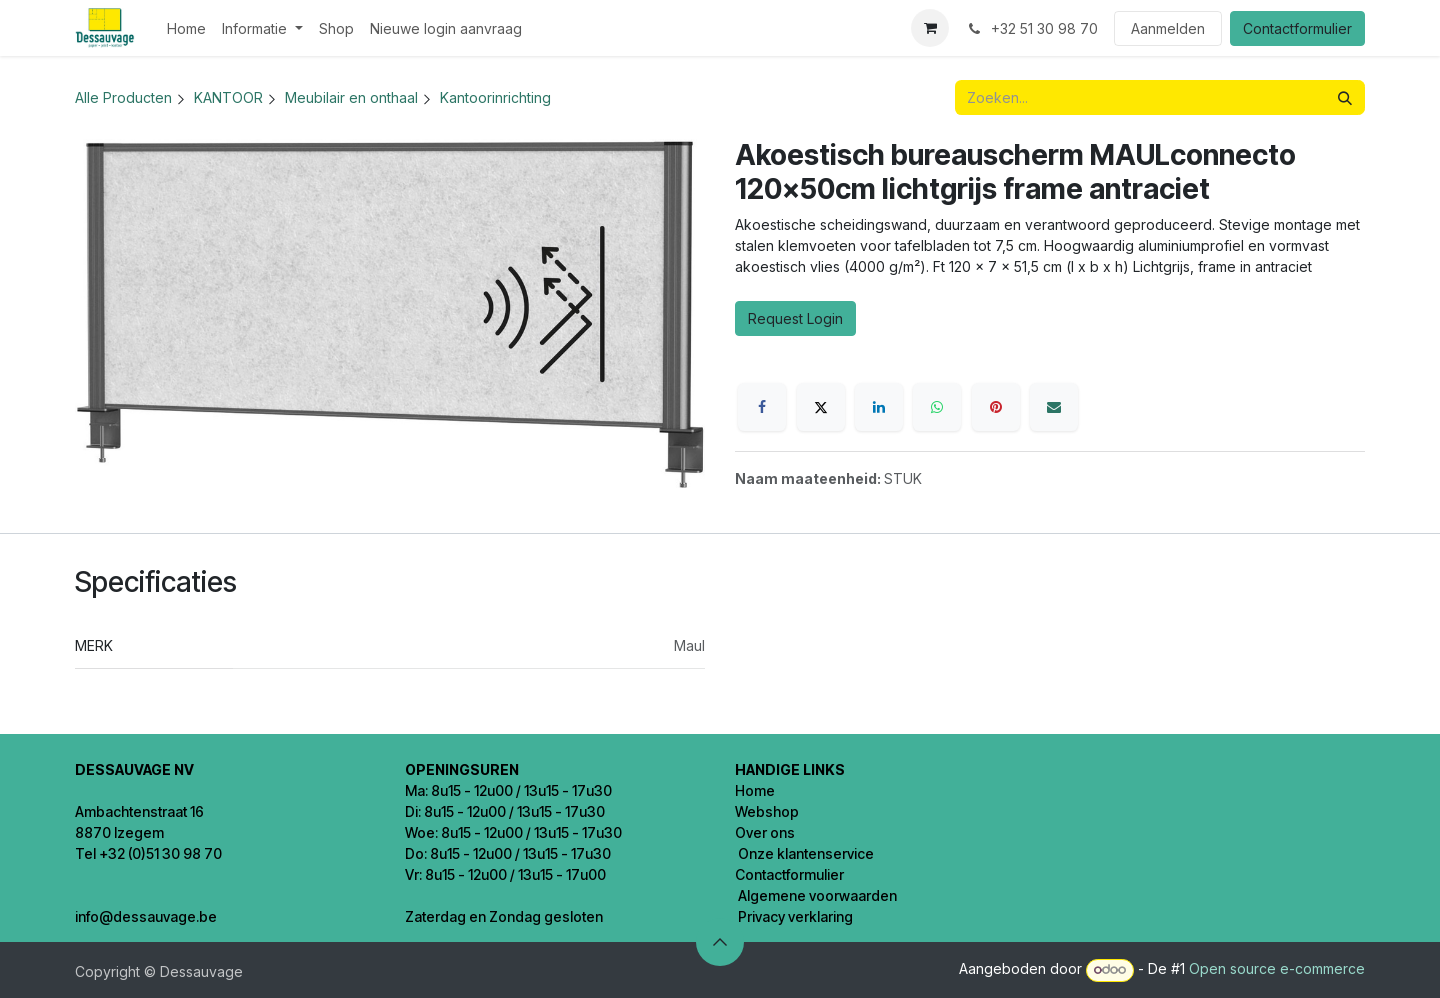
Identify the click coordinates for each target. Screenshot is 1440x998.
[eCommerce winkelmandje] (930, 28)
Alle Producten (123, 97)
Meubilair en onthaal (351, 97)
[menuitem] (186, 28)
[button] (720, 942)
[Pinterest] (996, 407)
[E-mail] (1054, 407)
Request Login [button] (795, 318)
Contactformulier (1297, 28)
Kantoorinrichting (495, 97)
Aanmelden (1168, 28)
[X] (821, 407)
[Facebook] (762, 407)
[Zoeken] (1345, 97)
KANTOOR (228, 97)
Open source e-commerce (1277, 968)
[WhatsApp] (937, 407)
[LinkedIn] (879, 407)
